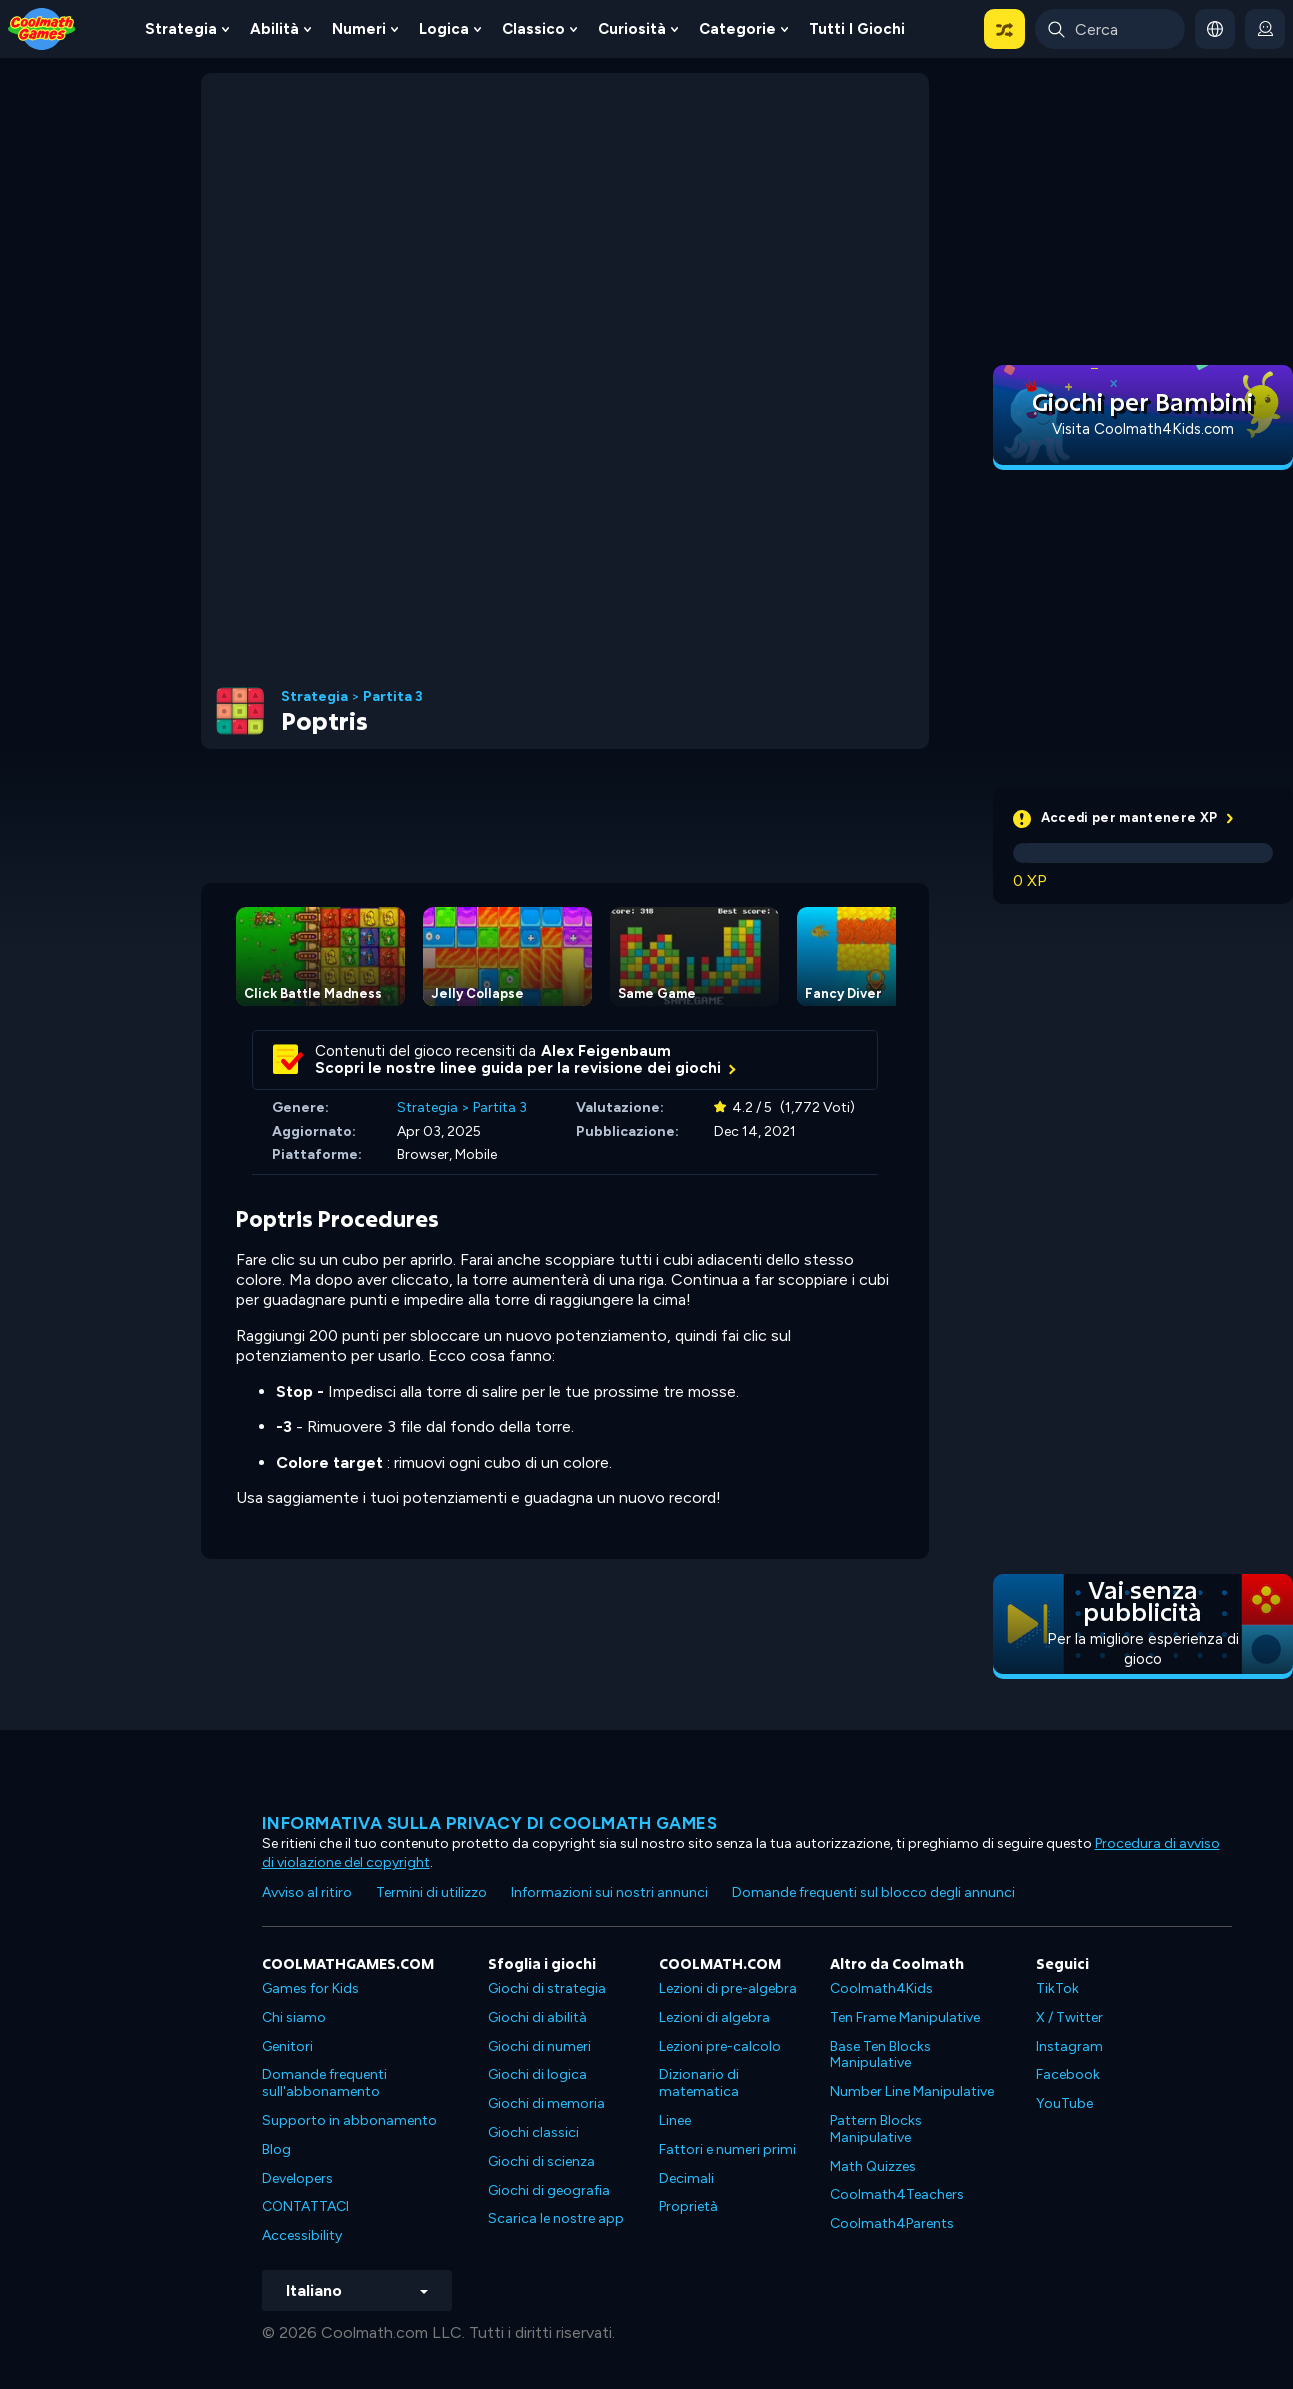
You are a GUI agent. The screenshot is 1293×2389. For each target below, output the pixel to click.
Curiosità (632, 29)
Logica (444, 29)
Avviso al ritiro (307, 1892)
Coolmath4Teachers (897, 2194)
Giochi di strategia (547, 1988)
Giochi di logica (537, 2074)
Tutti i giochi (857, 29)
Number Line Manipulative (912, 2091)
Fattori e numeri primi (727, 2149)
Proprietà (688, 2206)
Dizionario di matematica (699, 2083)
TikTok (1057, 1988)
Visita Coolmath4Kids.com (1143, 429)
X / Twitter (1069, 2017)
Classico (533, 29)
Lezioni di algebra (714, 2017)
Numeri (359, 29)
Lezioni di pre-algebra (728, 1988)
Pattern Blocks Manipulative (876, 2129)
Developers (297, 2178)
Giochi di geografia (549, 2190)
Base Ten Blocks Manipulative (880, 2055)
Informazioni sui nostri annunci (609, 1892)
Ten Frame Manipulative (905, 2017)
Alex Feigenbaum (606, 1051)
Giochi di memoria (546, 2103)
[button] (1004, 29)
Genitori (287, 2046)
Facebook (1068, 2074)
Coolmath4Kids (881, 1988)
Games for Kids (310, 1988)
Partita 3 (393, 697)
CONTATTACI (305, 2206)
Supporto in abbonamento (349, 2120)
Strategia (181, 29)
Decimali (686, 2178)
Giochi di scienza (541, 2161)
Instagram (1069, 2046)
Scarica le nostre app (556, 2218)
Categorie (737, 29)
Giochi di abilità (537, 2017)
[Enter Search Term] (1110, 29)
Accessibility (302, 2235)
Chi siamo (294, 2017)
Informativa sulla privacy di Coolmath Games (490, 1823)
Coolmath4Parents (892, 2223)
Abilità (274, 29)
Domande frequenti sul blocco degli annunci (873, 1892)
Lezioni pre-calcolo (720, 2046)
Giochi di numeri (539, 2046)
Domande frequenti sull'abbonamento (324, 2083)
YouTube (1064, 2103)
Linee (675, 2120)
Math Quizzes (873, 2166)
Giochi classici (533, 2132)
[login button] (1265, 29)
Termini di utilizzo (431, 1892)
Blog (276, 2149)
